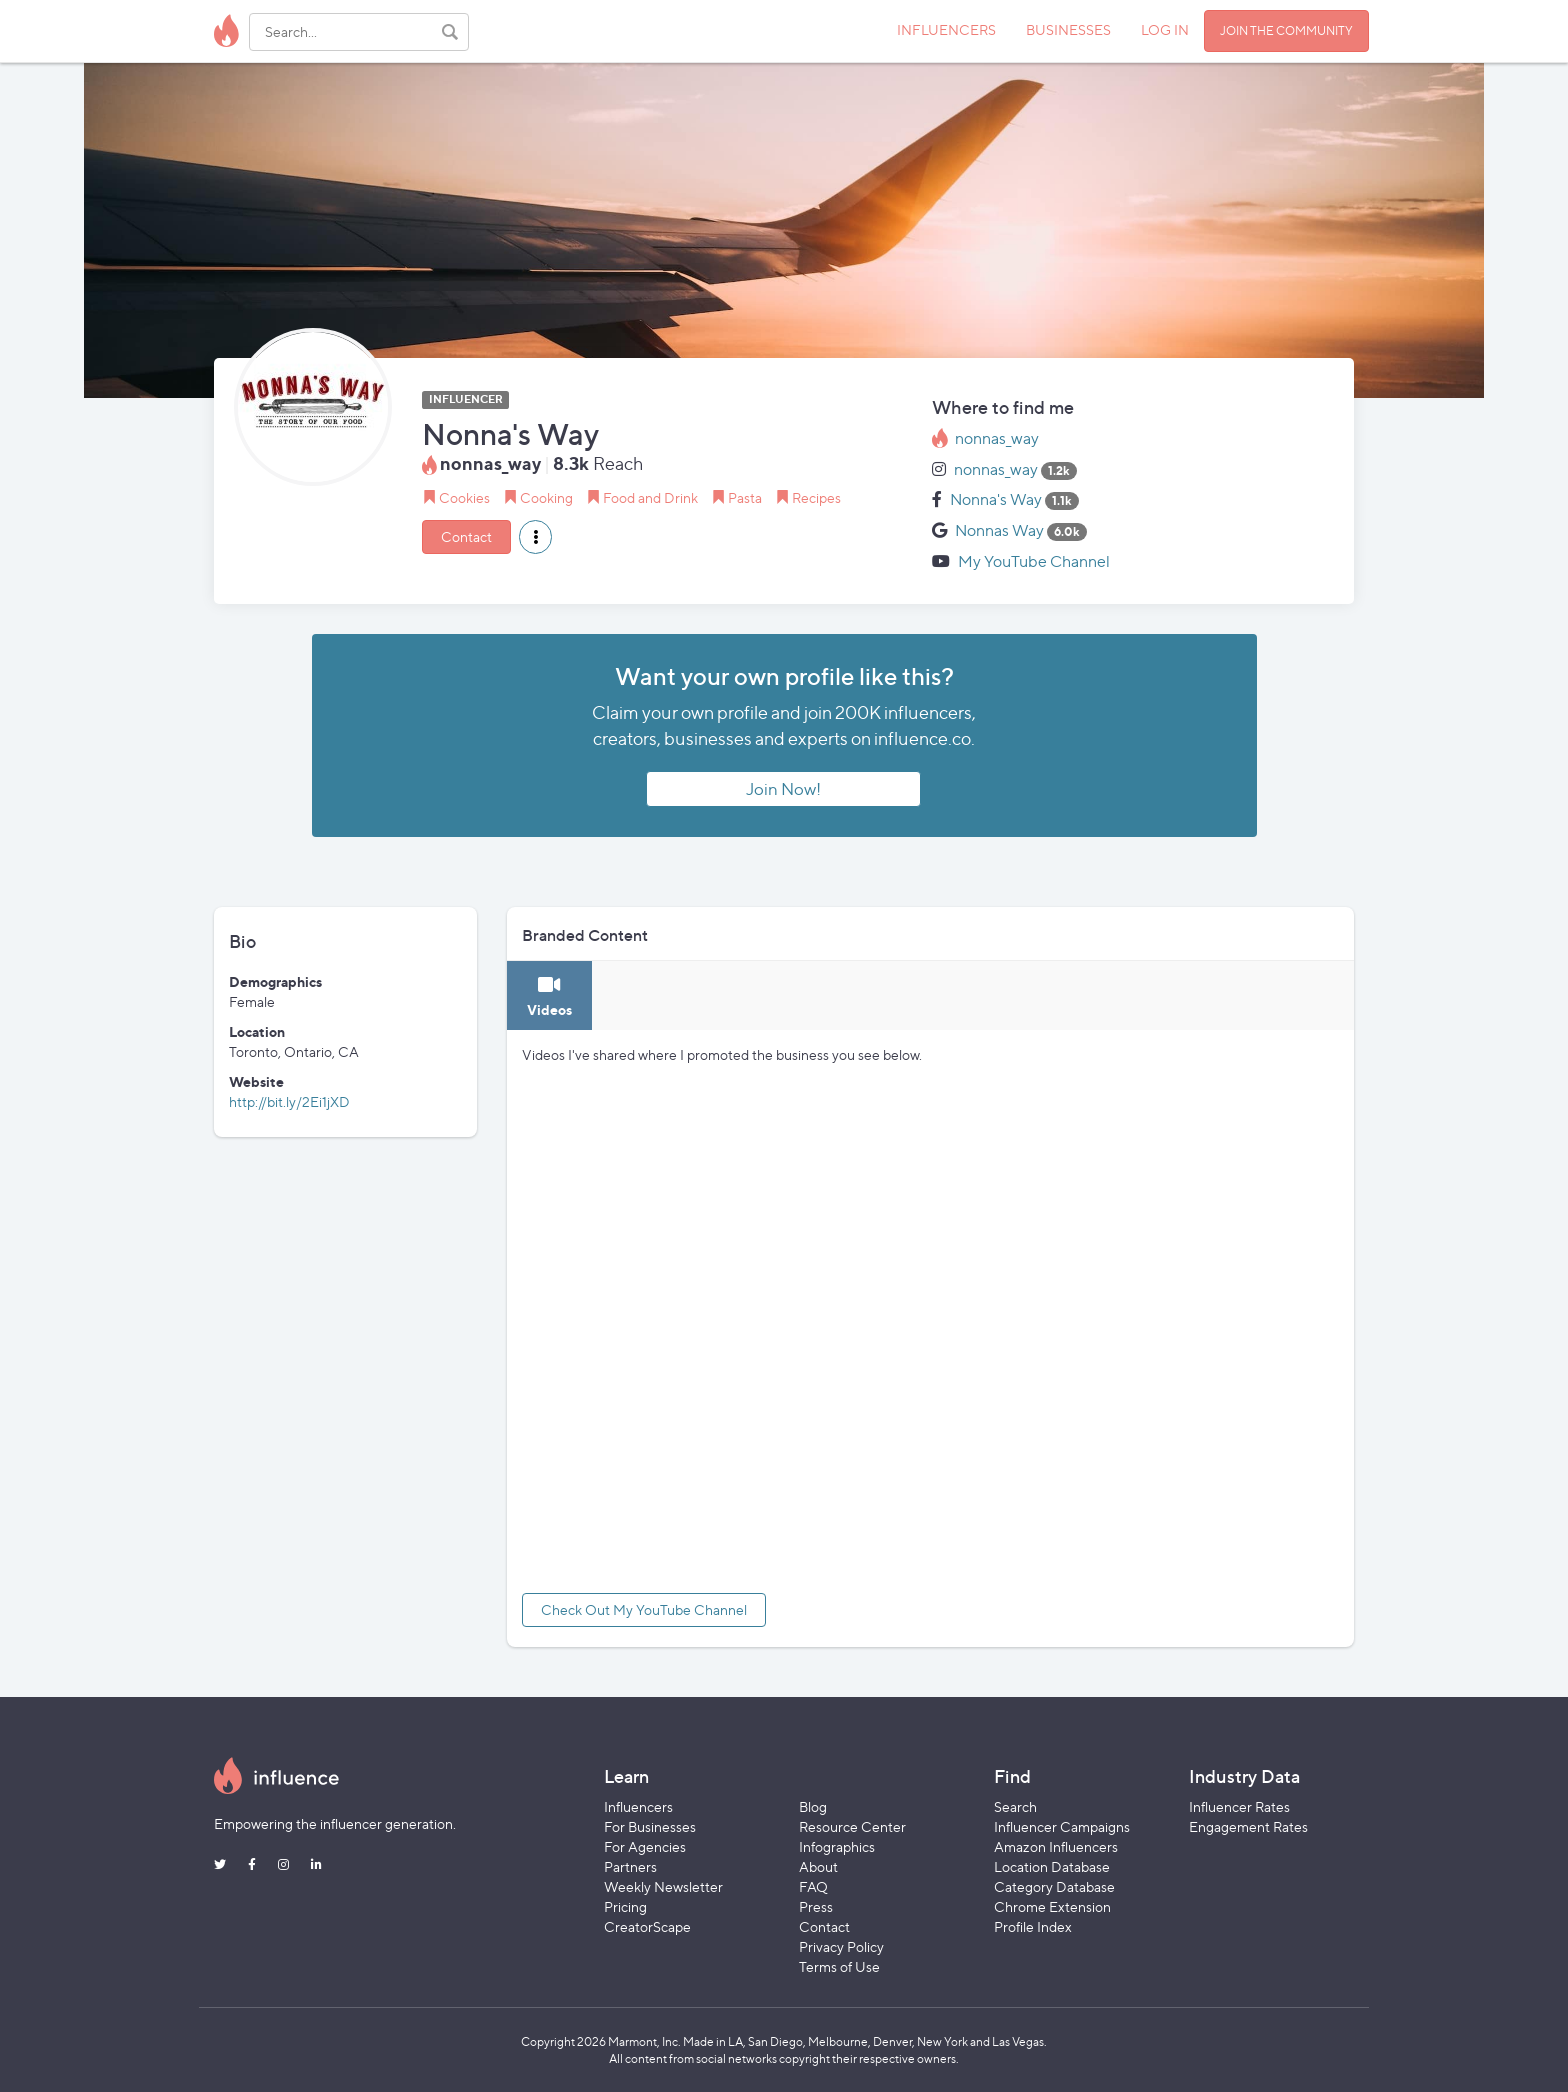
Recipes (816, 497)
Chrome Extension (1052, 1906)
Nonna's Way (996, 499)
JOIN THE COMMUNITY (1286, 30)
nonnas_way (997, 438)
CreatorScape (647, 1926)
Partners (630, 1866)
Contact (466, 536)
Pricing (625, 1906)
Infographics (837, 1846)
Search (1015, 1806)
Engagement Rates (1248, 1826)
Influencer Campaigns (1062, 1826)
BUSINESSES (1068, 29)
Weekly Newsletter (663, 1886)
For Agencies (645, 1846)
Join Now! (783, 789)
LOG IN (1165, 29)
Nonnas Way (999, 530)
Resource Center (852, 1826)
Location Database (1052, 1866)
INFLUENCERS (946, 29)
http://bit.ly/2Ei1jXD (289, 1101)
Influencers (638, 1806)
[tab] (549, 995)
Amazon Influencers (1056, 1846)
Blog (813, 1806)
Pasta (745, 497)
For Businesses (650, 1826)
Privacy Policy (841, 1946)
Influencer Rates (1239, 1806)
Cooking (546, 497)
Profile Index (1033, 1926)
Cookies (464, 497)
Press (816, 1906)
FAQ (813, 1886)
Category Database (1054, 1886)
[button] (535, 537)
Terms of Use (839, 1966)
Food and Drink (650, 497)
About (818, 1866)
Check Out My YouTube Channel (644, 1609)
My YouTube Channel (1034, 561)
